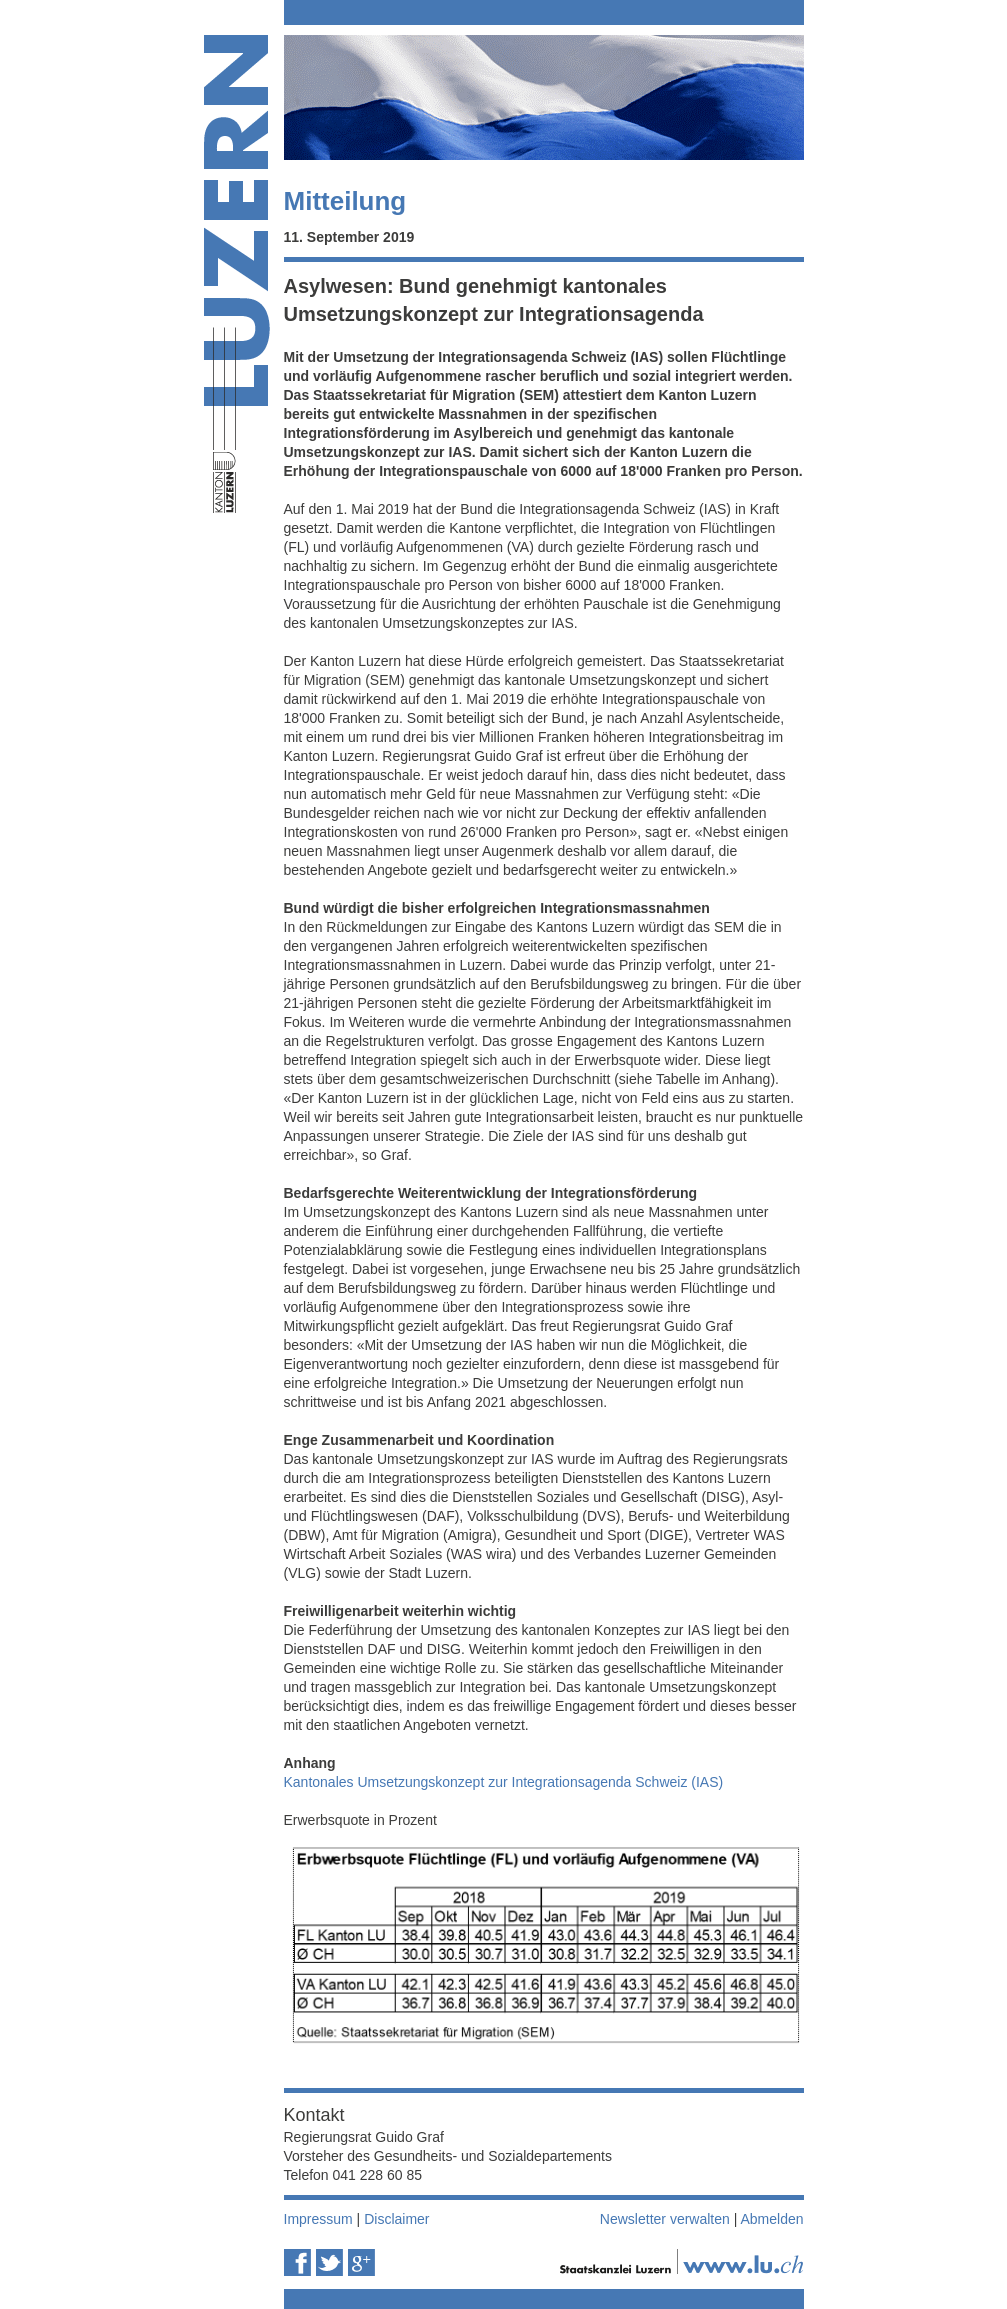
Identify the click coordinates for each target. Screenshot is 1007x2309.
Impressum (318, 2219)
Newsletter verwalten (665, 2219)
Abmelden (771, 2219)
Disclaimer (396, 2219)
